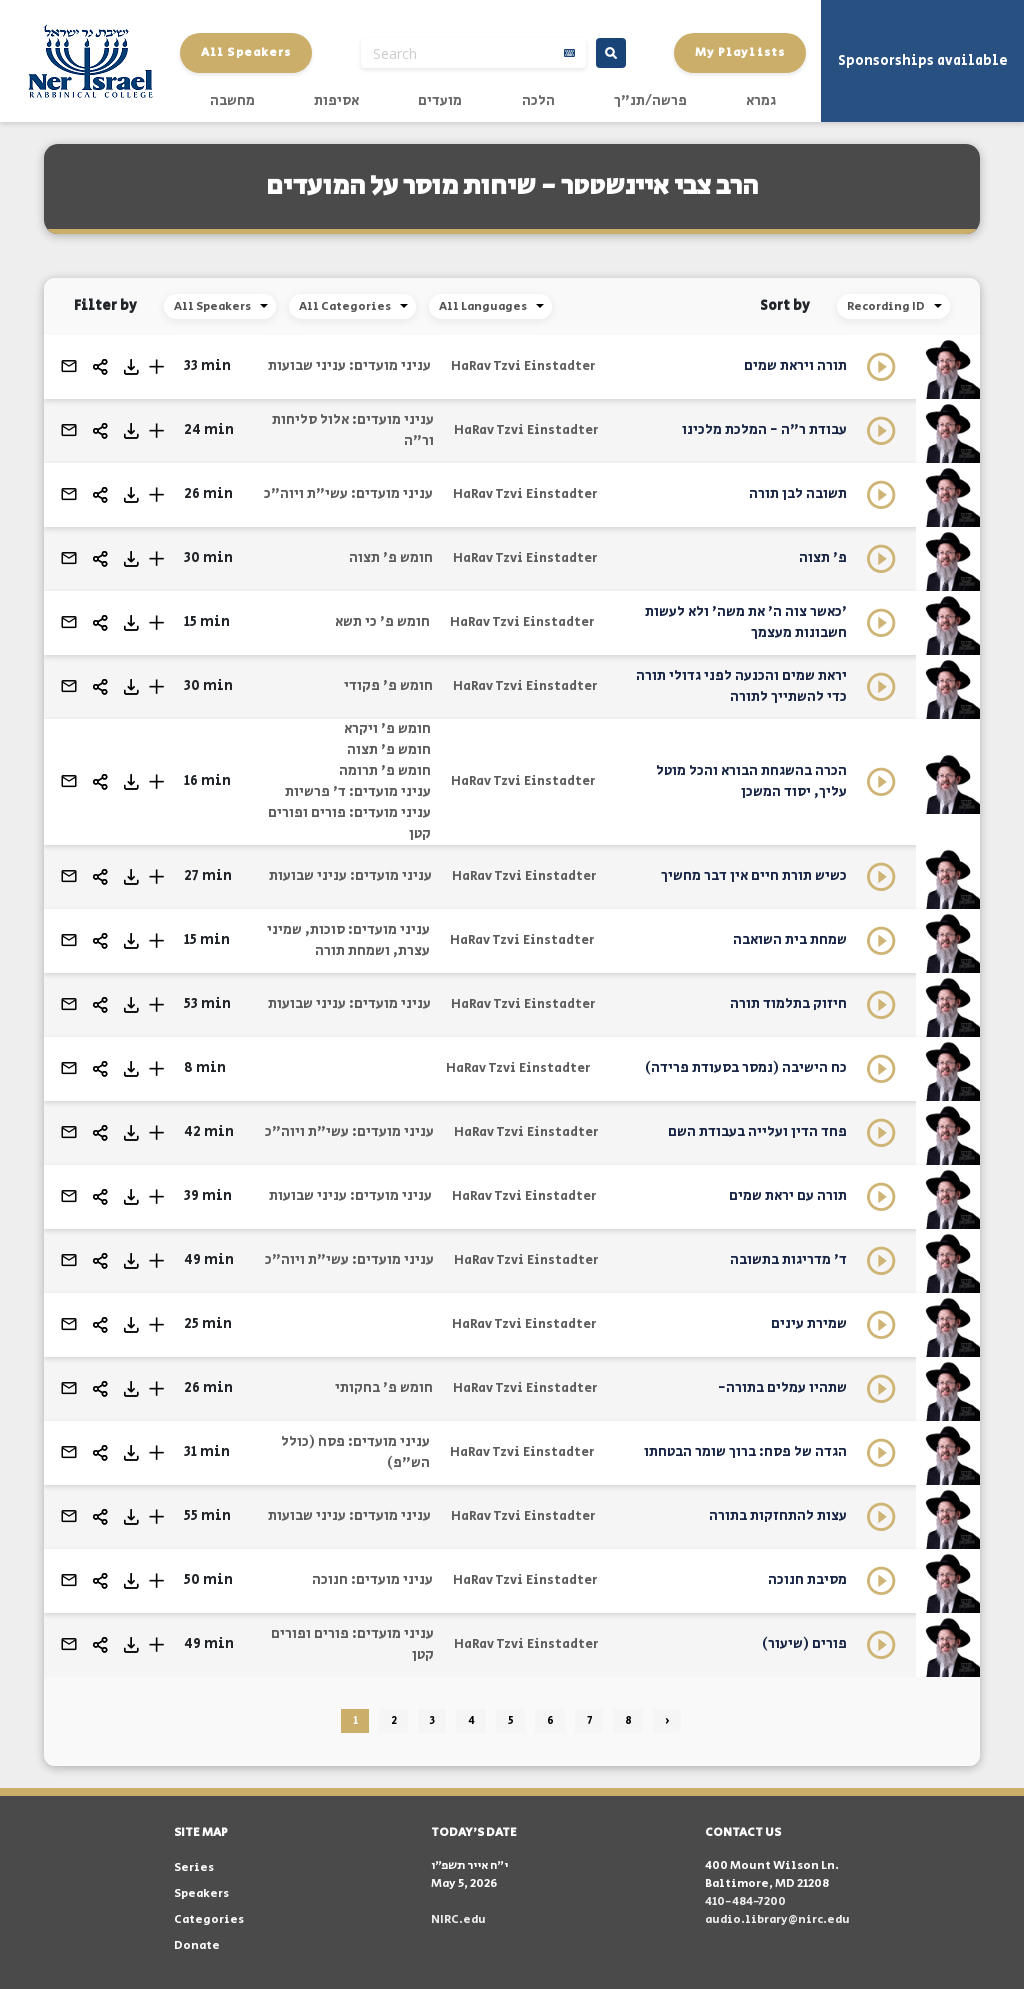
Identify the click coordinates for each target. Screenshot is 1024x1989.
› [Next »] (667, 1721)
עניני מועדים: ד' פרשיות (358, 792)
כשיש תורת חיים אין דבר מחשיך (754, 876)
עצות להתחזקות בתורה (778, 1516)
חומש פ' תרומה (385, 771)
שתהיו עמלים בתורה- (782, 1388)
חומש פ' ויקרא (387, 729)
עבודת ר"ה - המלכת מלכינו (764, 430)
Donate (197, 1945)
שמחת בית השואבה (790, 940)
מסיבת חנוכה (807, 1580)
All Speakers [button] (246, 52)
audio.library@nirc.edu (777, 1919)
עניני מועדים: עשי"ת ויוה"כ (348, 494)
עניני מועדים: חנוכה (372, 1580)
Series (194, 1867)
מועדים (440, 101)
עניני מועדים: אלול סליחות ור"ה (353, 430)
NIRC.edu (458, 1919)
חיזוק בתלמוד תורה (788, 1004)
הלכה (538, 101)
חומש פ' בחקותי (384, 1388)
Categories (209, 1919)
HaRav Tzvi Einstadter (523, 366)
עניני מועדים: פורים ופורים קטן (349, 823)
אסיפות (336, 101)
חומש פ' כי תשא (382, 622)
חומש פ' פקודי (388, 686)
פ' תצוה (823, 558)
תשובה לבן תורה (798, 494)
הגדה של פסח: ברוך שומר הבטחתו (745, 1452)
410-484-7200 (745, 1901)
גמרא (761, 101)
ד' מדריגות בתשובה (788, 1260)
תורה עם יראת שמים (788, 1196)
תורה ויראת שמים (795, 366)
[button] (156, 366)
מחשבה (232, 101)
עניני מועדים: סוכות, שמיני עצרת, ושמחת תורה (348, 940)
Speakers (201, 1893)
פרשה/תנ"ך (650, 101)
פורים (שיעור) (804, 1644)
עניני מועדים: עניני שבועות (349, 366)
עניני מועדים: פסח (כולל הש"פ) (355, 1452)
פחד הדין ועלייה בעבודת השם (757, 1132)
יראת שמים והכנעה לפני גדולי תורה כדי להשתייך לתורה (741, 686)
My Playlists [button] (740, 52)
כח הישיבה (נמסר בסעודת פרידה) (746, 1068)
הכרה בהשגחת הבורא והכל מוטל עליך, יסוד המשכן (751, 781)
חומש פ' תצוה (391, 558)
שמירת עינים (809, 1324)
